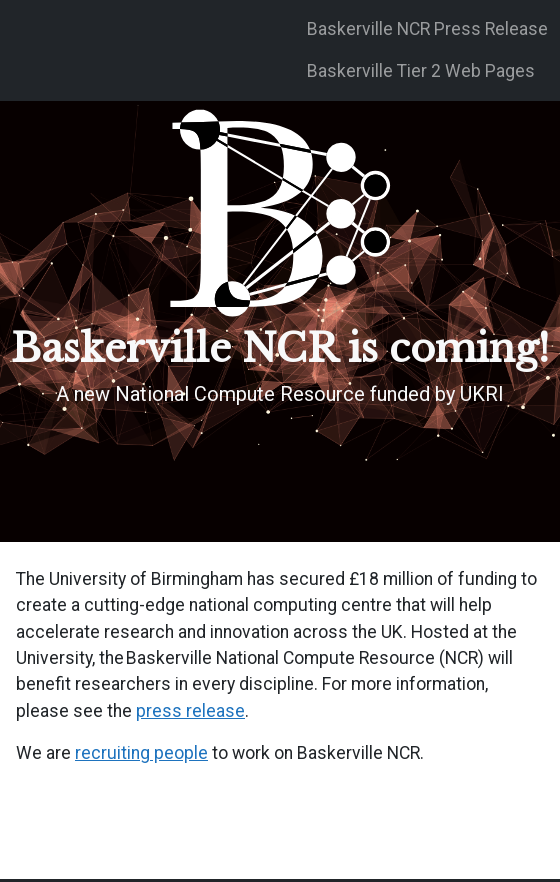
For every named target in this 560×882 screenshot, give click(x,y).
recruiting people (141, 753)
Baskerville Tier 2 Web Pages (421, 71)
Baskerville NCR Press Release (427, 29)
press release (190, 711)
